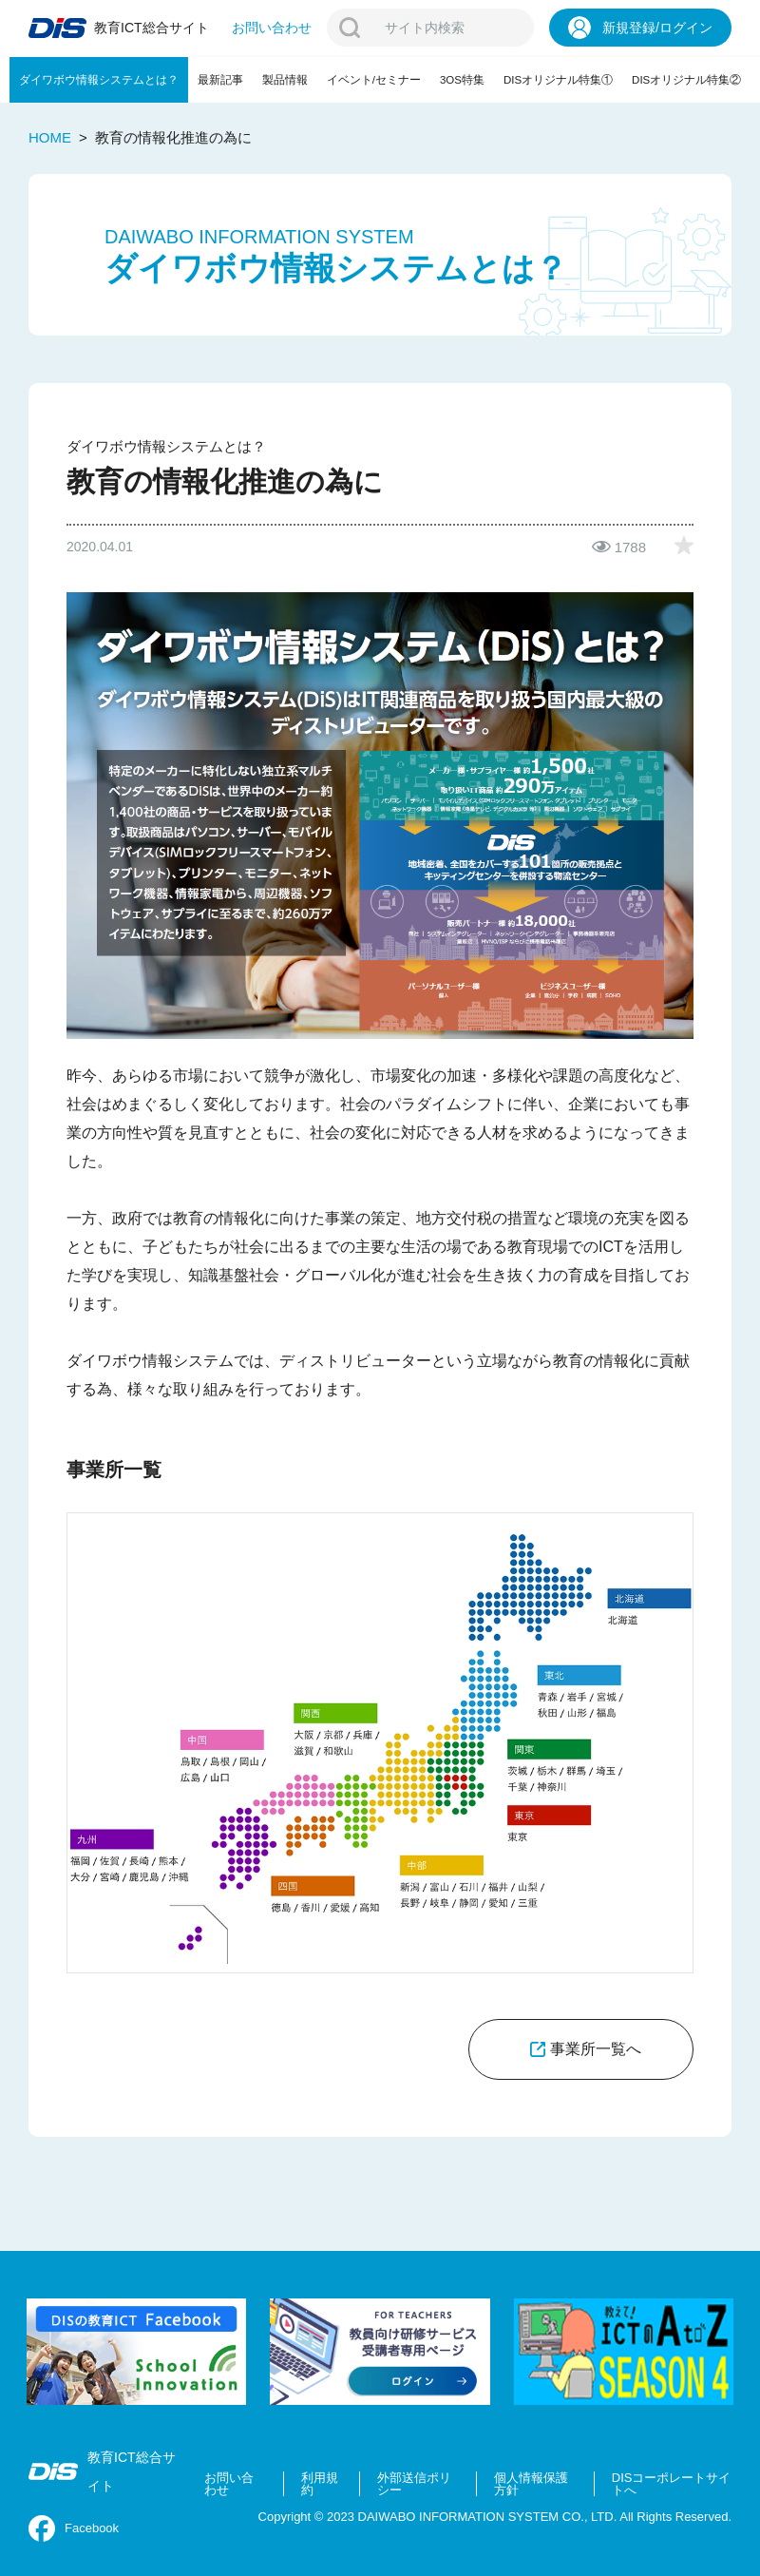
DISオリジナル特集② (686, 80)
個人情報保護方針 (531, 2483)
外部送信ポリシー (414, 2483)
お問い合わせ (229, 2483)
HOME (49, 137)
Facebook (73, 2528)
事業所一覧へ (595, 2049)
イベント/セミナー (374, 80)
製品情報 (285, 80)
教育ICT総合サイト (102, 2471)
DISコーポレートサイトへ (672, 2483)
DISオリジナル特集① (558, 80)
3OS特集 (462, 80)
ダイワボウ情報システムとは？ (99, 80)
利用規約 (319, 2483)
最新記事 (220, 80)
